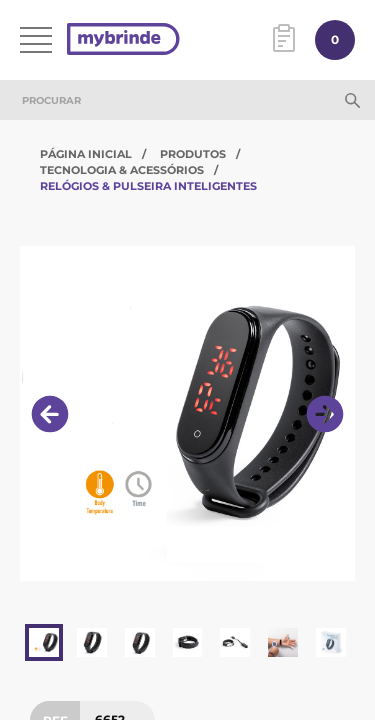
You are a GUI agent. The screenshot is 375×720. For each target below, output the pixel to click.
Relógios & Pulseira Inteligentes (148, 186)
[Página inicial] (123, 40)
